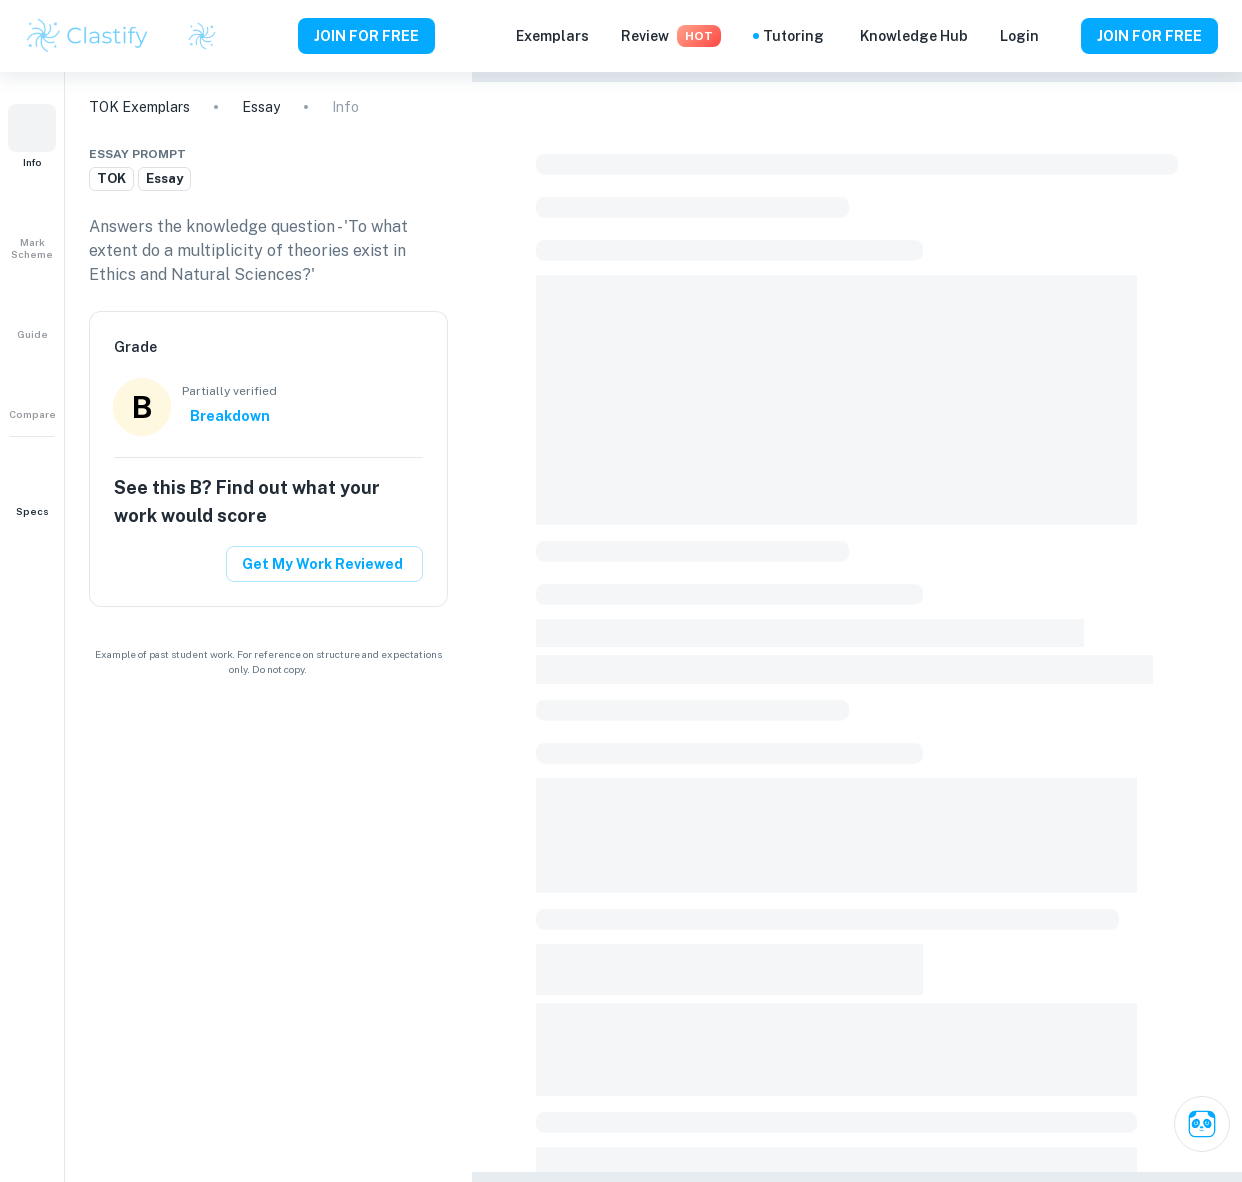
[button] (32, 136)
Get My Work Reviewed (322, 564)
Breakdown (230, 416)
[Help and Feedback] (1060, 36)
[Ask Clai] (1202, 1124)
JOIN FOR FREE (366, 36)
